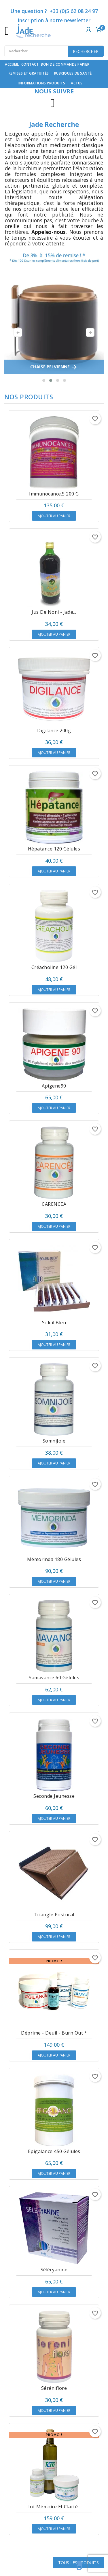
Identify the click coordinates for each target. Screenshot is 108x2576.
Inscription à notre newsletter (54, 20)
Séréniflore (54, 2388)
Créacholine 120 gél (54, 967)
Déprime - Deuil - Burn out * (54, 2033)
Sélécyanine (54, 2269)
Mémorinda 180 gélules (54, 1559)
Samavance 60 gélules (54, 1677)
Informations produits (42, 83)
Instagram (52, 102)
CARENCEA (54, 1204)
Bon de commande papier (65, 64)
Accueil (12, 64)
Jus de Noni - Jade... (54, 612)
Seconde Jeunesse (54, 1796)
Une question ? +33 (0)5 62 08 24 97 (54, 11)
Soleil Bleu (54, 1322)
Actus (77, 83)
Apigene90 (54, 1086)
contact (30, 64)
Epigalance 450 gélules (54, 2151)
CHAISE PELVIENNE (54, 366)
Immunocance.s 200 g (54, 494)
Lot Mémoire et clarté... (54, 2506)
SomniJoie (54, 1441)
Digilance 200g (54, 730)
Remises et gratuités (29, 73)
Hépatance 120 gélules (54, 849)
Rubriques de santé (73, 73)
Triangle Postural (54, 1914)
